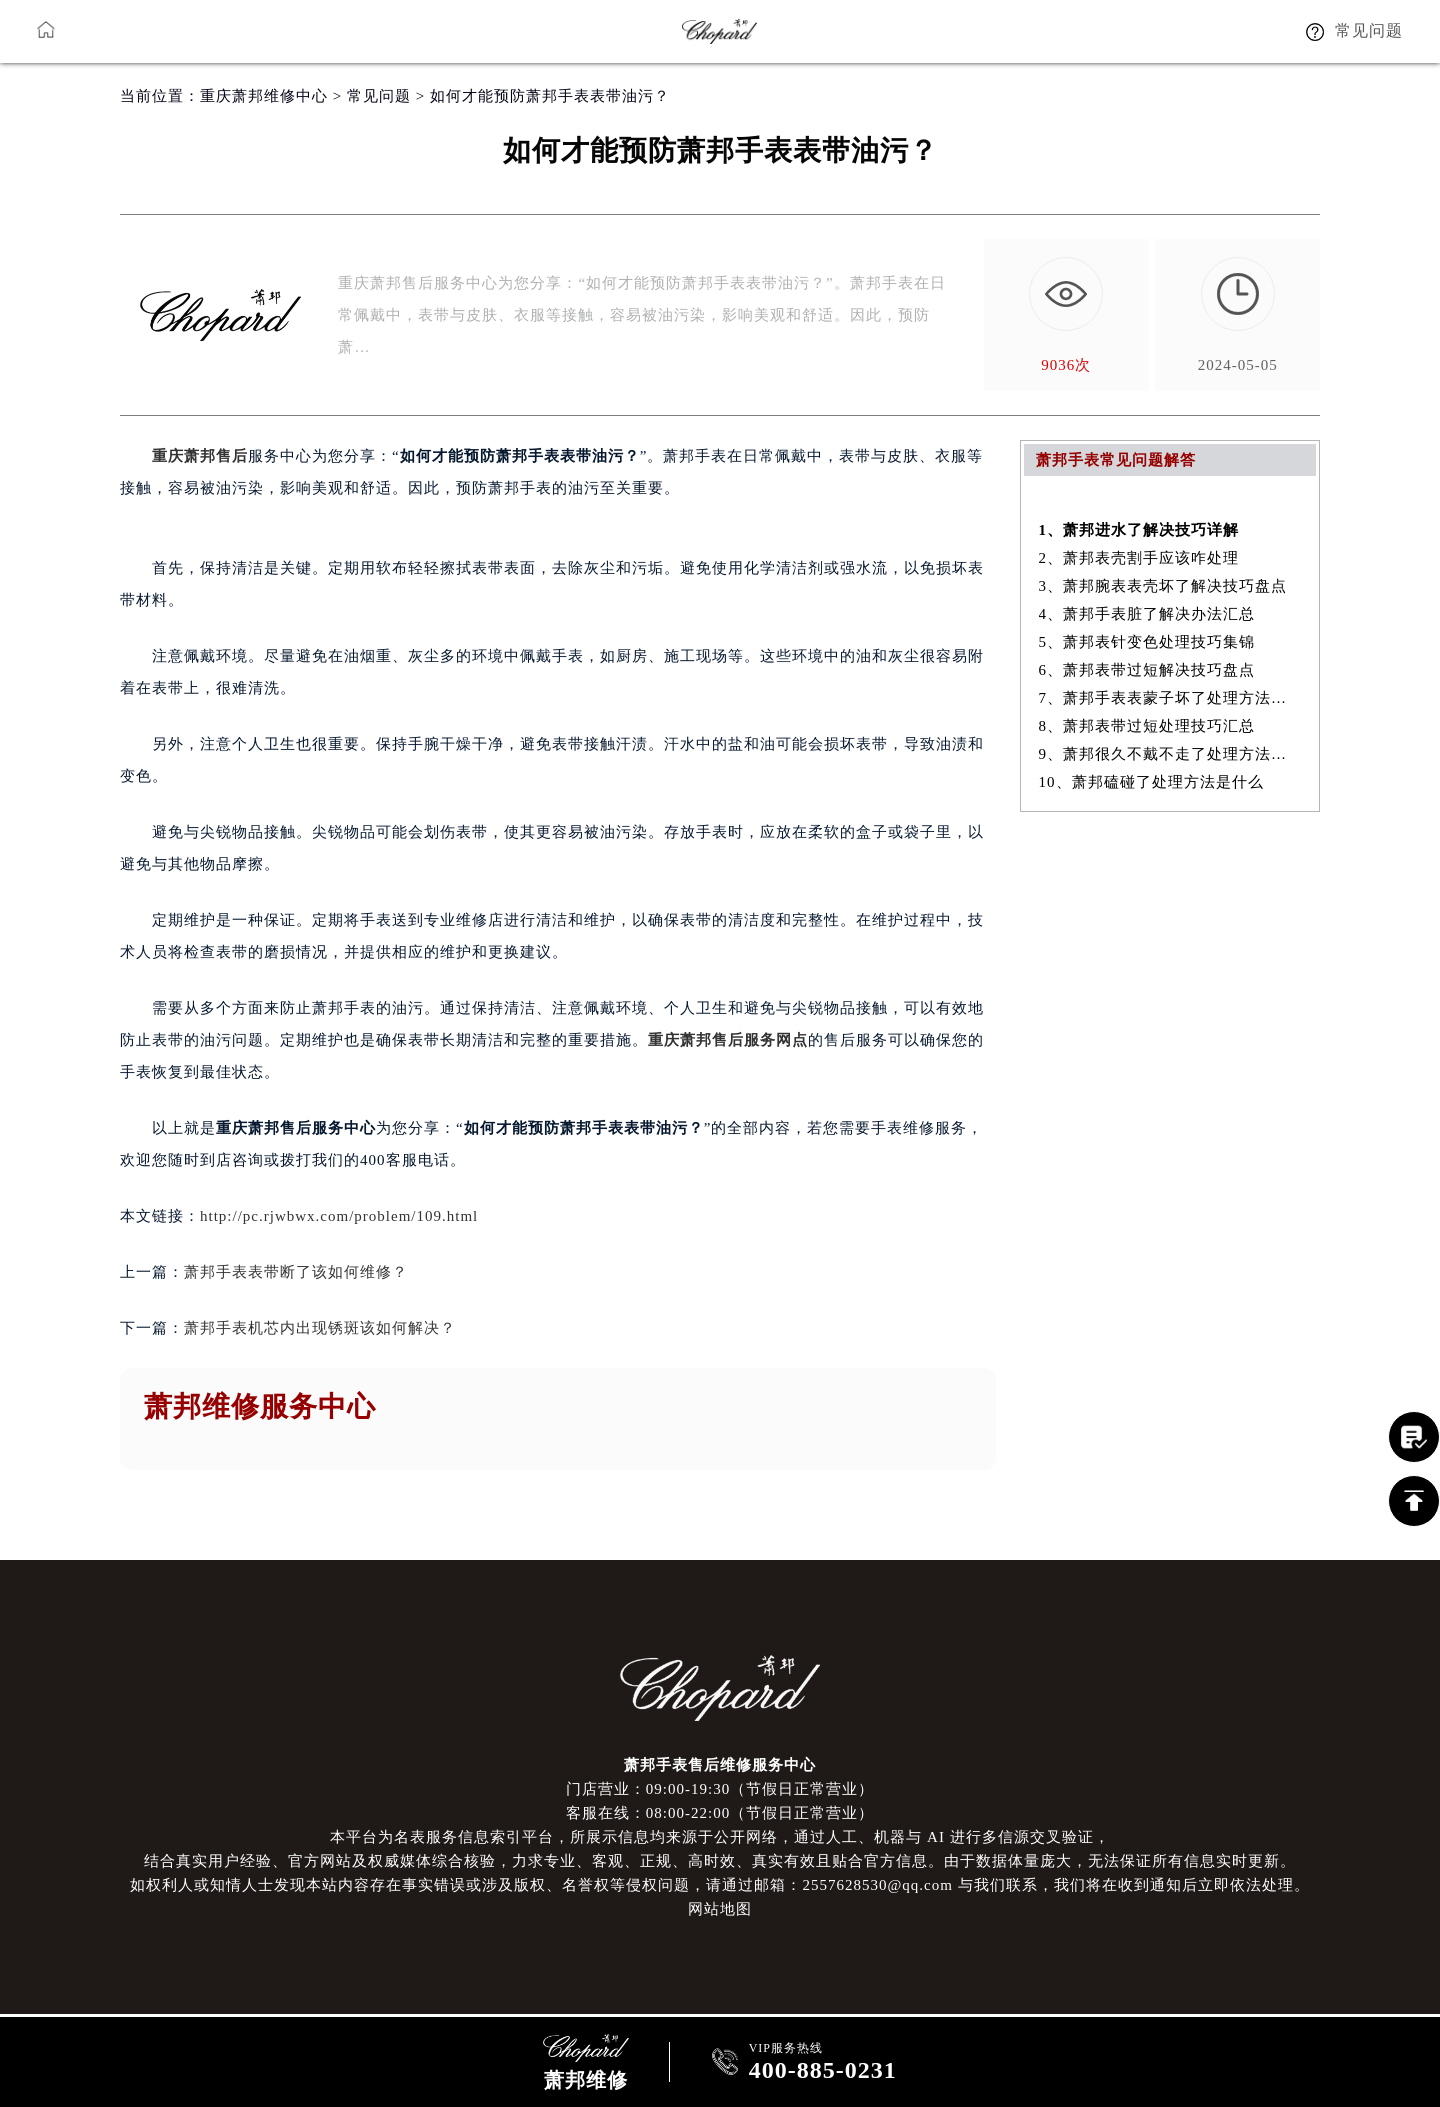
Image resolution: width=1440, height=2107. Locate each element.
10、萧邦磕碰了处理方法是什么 (1151, 782)
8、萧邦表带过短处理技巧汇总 (1147, 726)
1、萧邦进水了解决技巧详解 (1139, 530)
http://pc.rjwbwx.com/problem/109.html (339, 1216)
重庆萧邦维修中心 (264, 96)
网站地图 (720, 1909)
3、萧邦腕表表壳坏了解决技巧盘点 (1163, 586)
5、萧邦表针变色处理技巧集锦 (1147, 642)
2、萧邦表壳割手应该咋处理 (1139, 558)
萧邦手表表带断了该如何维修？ (296, 1272)
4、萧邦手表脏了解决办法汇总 (1147, 614)
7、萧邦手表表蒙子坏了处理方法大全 (1170, 698)
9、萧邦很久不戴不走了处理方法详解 (1170, 754)
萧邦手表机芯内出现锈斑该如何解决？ (320, 1328)
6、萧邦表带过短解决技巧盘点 (1147, 670)
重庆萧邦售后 (200, 456)
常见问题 (379, 96)
